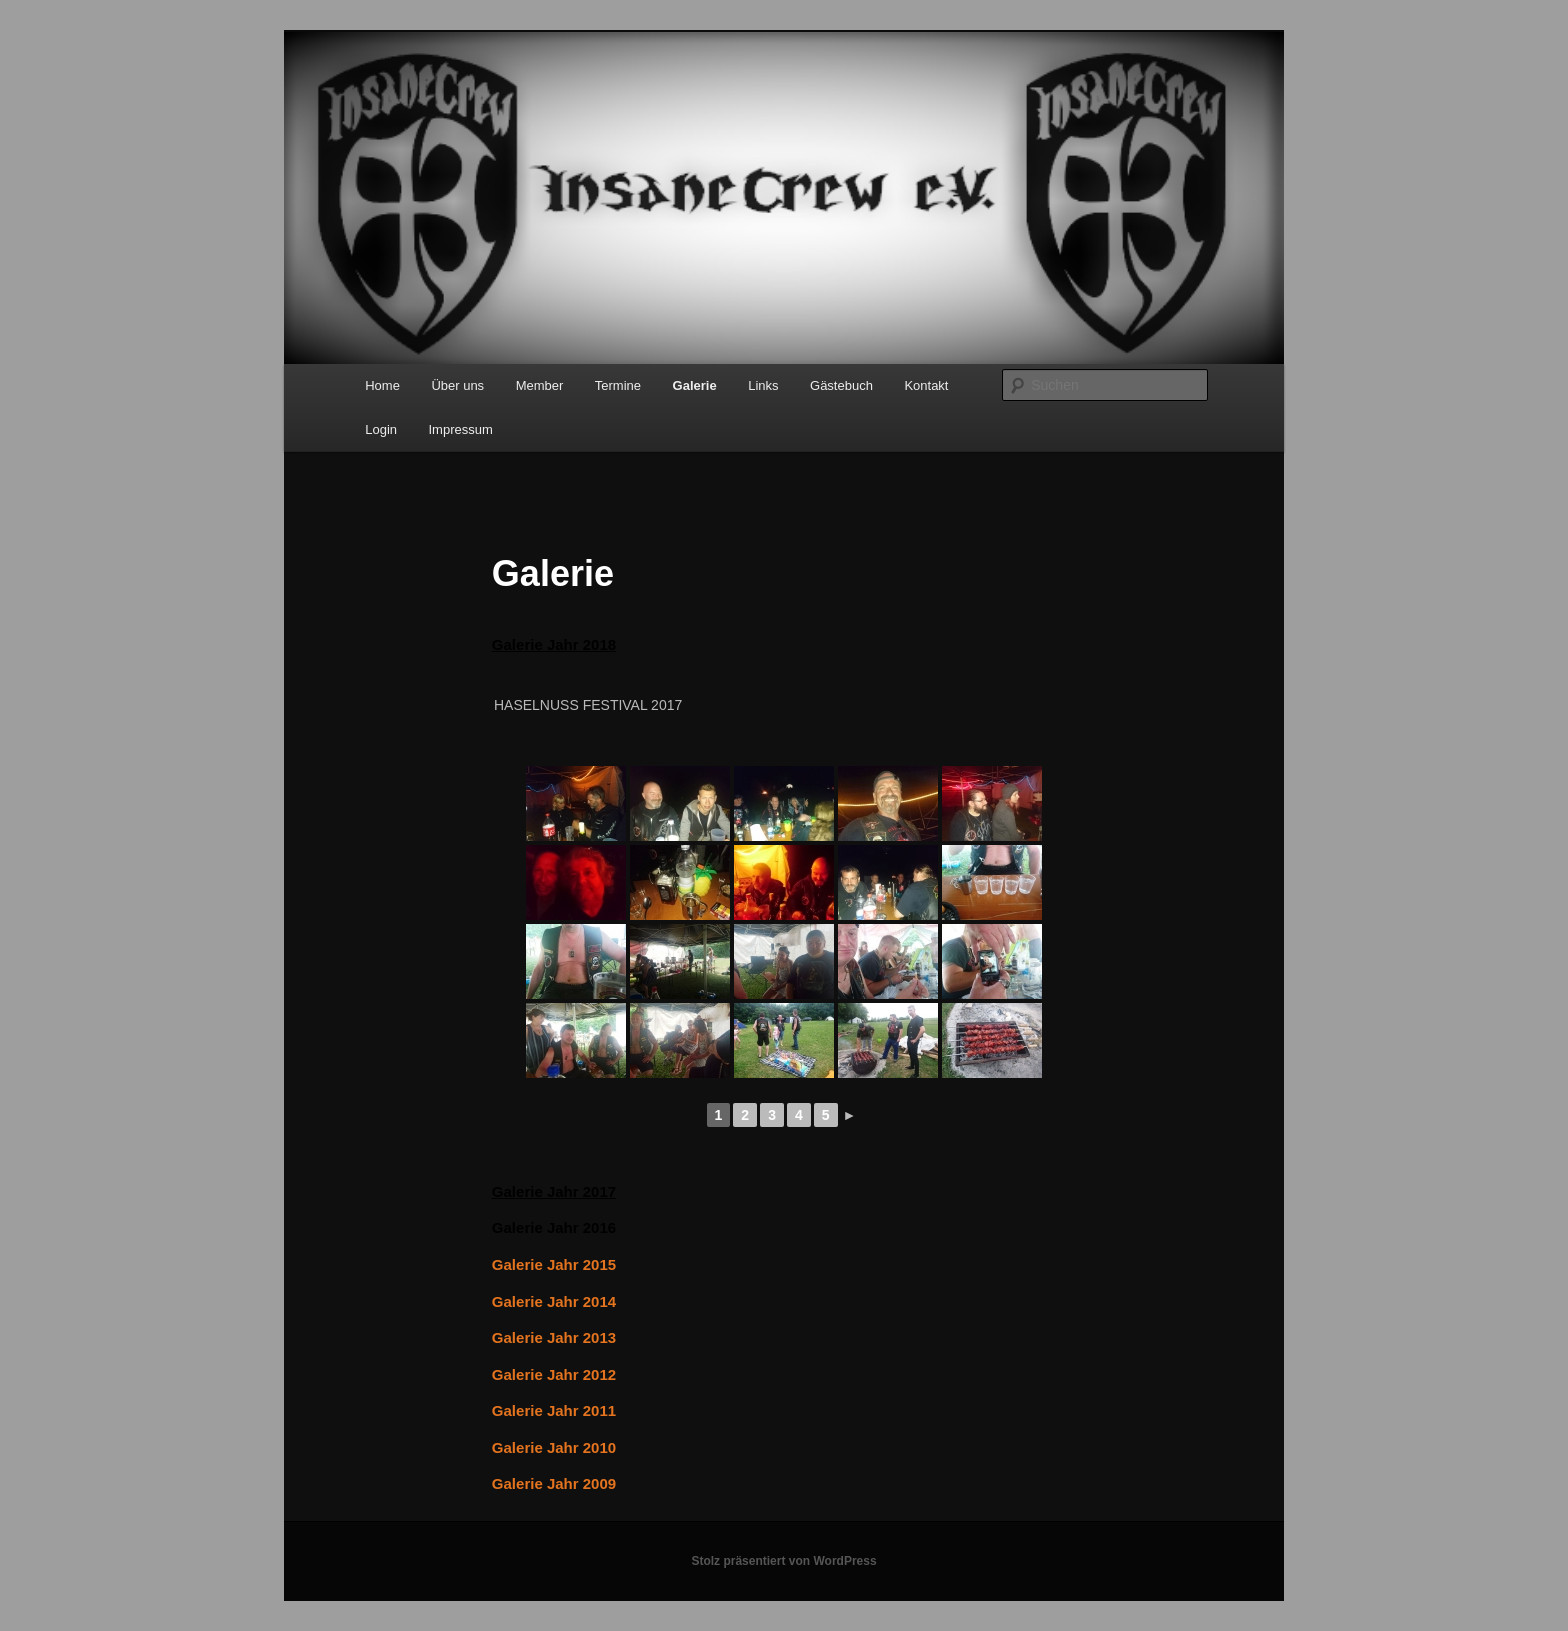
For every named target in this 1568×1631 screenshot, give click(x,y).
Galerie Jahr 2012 (554, 1374)
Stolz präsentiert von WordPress (783, 1561)
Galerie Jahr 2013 (554, 1337)
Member (540, 385)
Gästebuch (841, 385)
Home (382, 385)
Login (381, 429)
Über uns (457, 385)
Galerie (695, 385)
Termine (618, 385)
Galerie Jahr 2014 (554, 1301)
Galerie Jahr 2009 (554, 1483)
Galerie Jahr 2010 (554, 1447)
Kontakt (926, 385)
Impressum (461, 429)
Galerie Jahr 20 (546, 644)
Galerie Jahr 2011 (554, 1410)
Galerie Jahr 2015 (554, 1264)
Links (763, 385)
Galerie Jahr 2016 (554, 1227)
